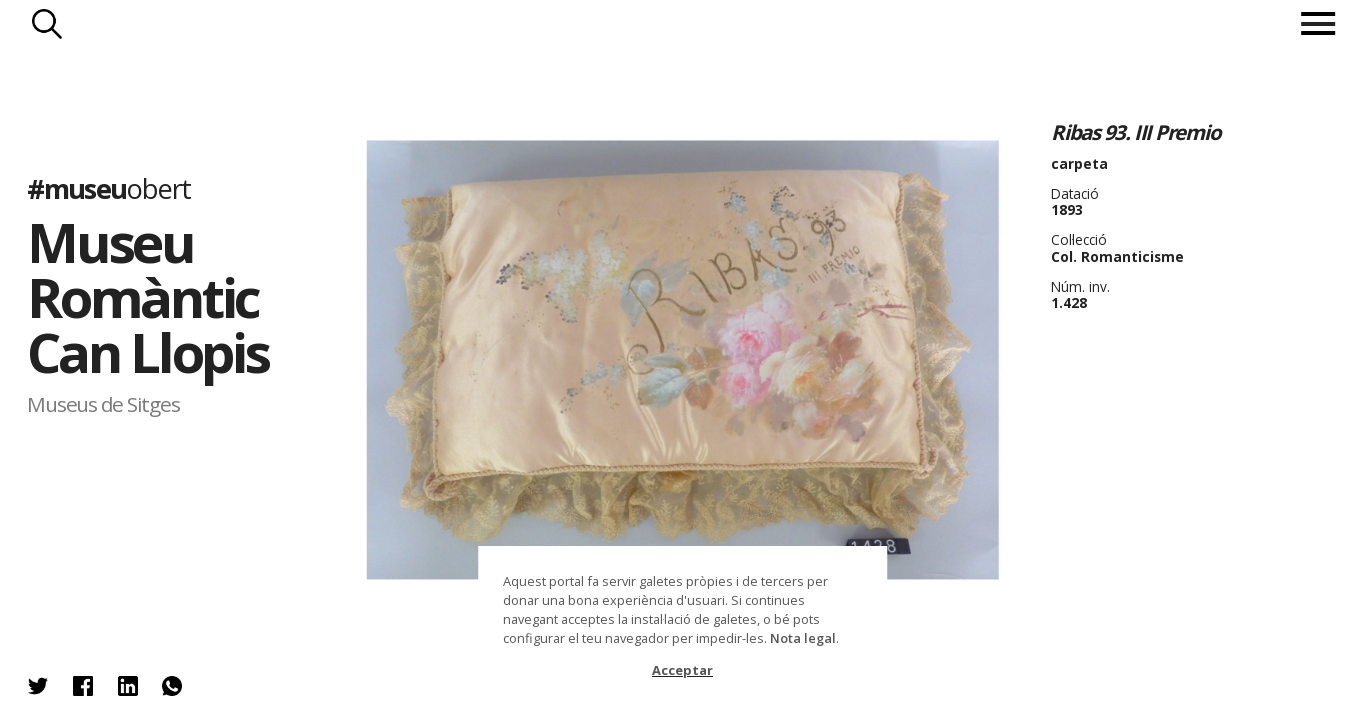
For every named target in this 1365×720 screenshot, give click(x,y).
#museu (108, 187)
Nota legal (803, 638)
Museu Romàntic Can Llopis (147, 296)
